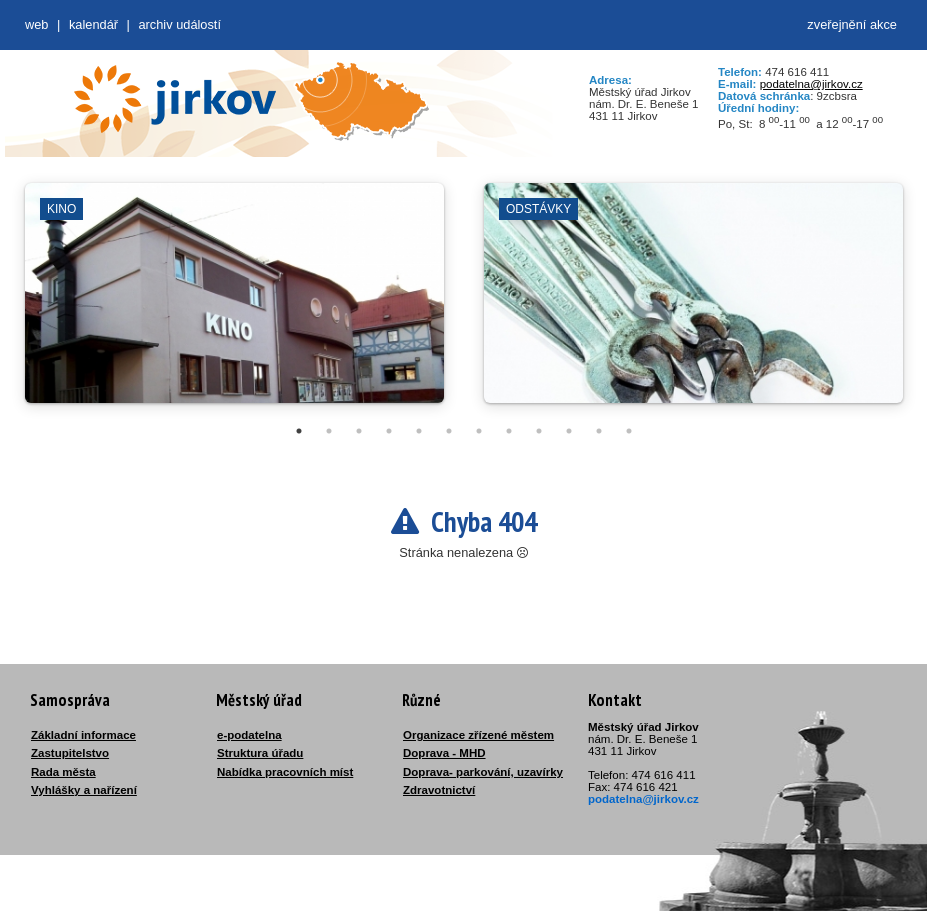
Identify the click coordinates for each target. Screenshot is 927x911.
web (36, 24)
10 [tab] (569, 431)
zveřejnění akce (852, 24)
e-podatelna (249, 735)
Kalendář (93, 24)
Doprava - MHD (444, 753)
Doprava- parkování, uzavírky (483, 772)
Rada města (63, 772)
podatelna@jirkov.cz (811, 84)
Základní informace (83, 735)
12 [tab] (629, 431)
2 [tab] (329, 431)
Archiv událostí (179, 24)
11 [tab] (599, 431)
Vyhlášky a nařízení (84, 790)
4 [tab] (389, 431)
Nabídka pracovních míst (285, 772)
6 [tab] (449, 431)
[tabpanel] (234, 303)
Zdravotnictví (439, 790)
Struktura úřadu (260, 753)
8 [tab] (509, 431)
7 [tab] (479, 431)
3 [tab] (359, 431)
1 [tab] (299, 431)
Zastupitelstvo (70, 753)
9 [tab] (539, 431)
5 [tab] (419, 431)
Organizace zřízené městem (478, 735)
